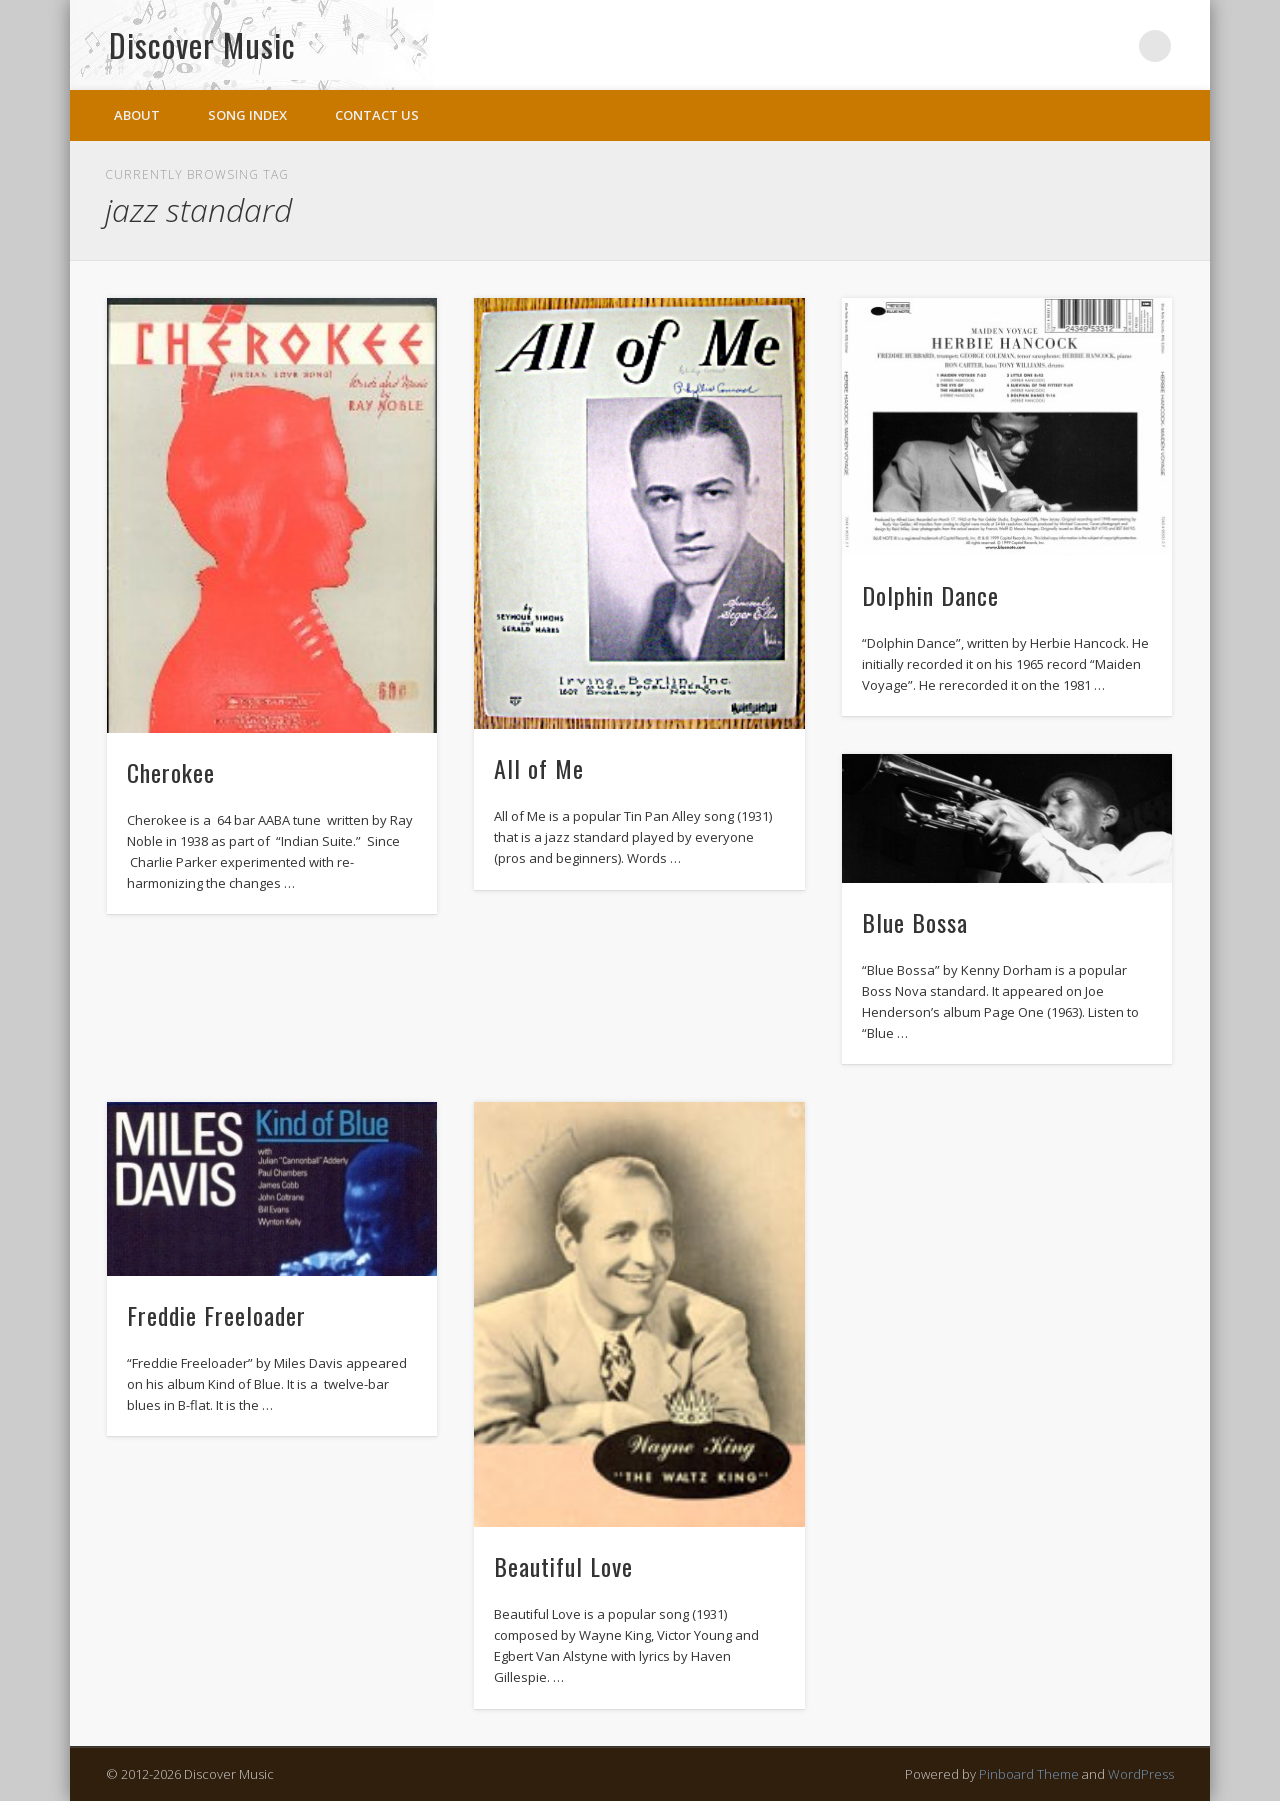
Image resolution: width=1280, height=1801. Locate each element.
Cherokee (171, 772)
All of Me (539, 768)
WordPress (1141, 1774)
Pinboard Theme (1029, 1774)
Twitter (1114, 46)
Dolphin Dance (930, 595)
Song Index (247, 115)
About (137, 115)
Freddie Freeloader (216, 1315)
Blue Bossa (915, 922)
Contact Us (377, 115)
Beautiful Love (563, 1566)
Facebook (1073, 46)
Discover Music (202, 44)
